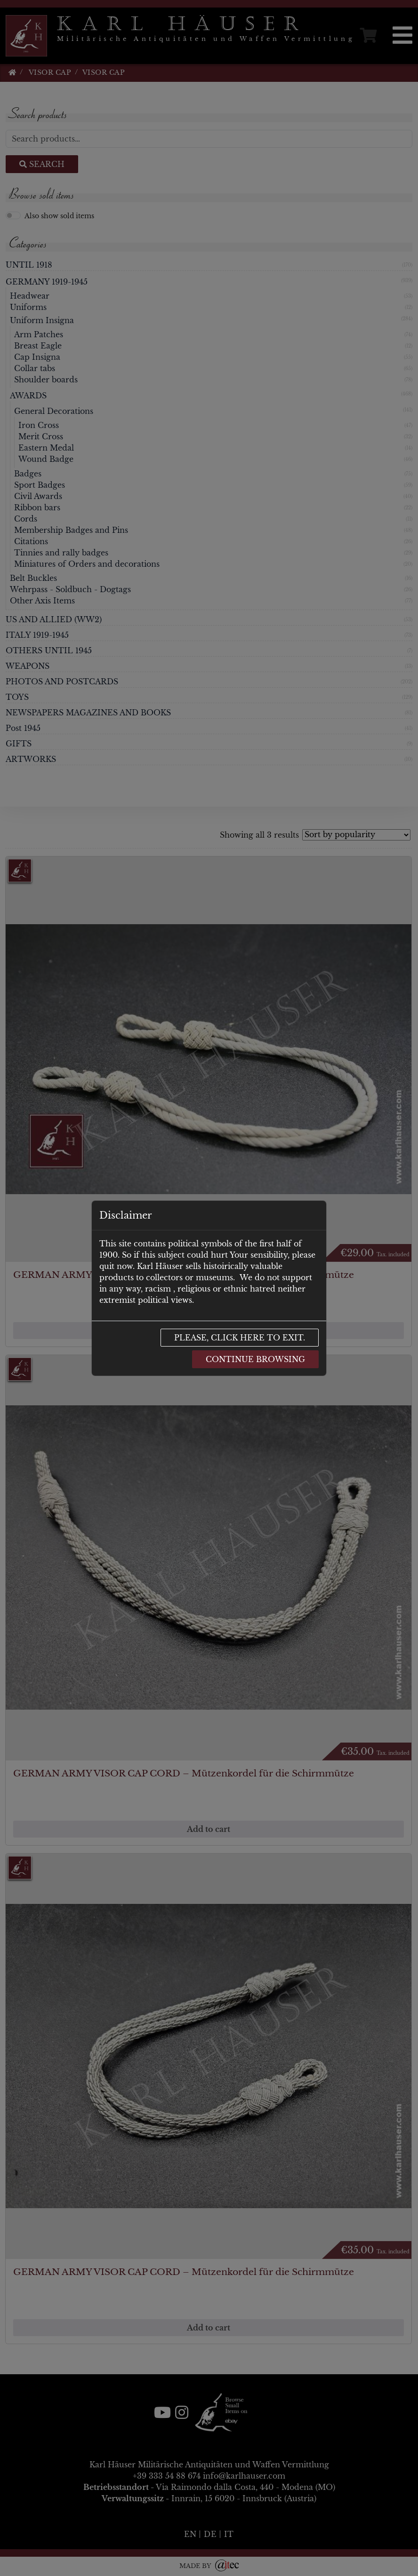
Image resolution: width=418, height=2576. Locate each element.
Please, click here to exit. (239, 1337)
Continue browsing (255, 1359)
